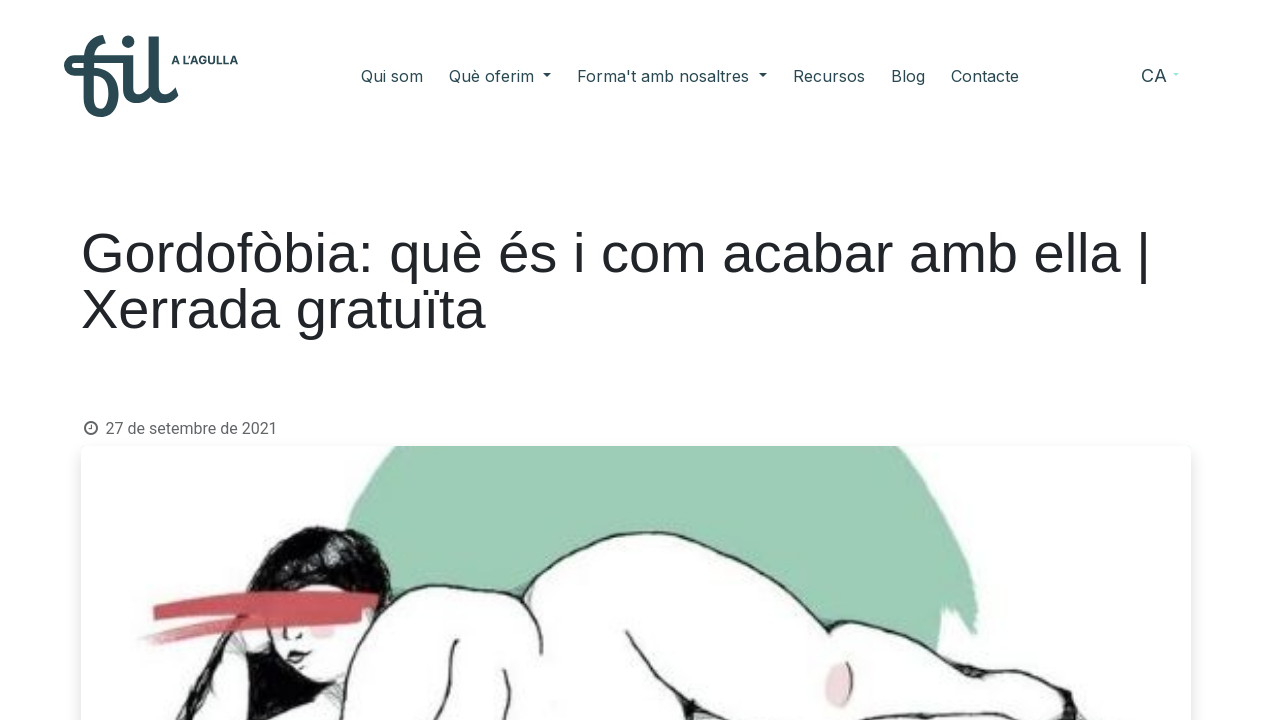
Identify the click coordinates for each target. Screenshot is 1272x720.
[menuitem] (392, 76)
